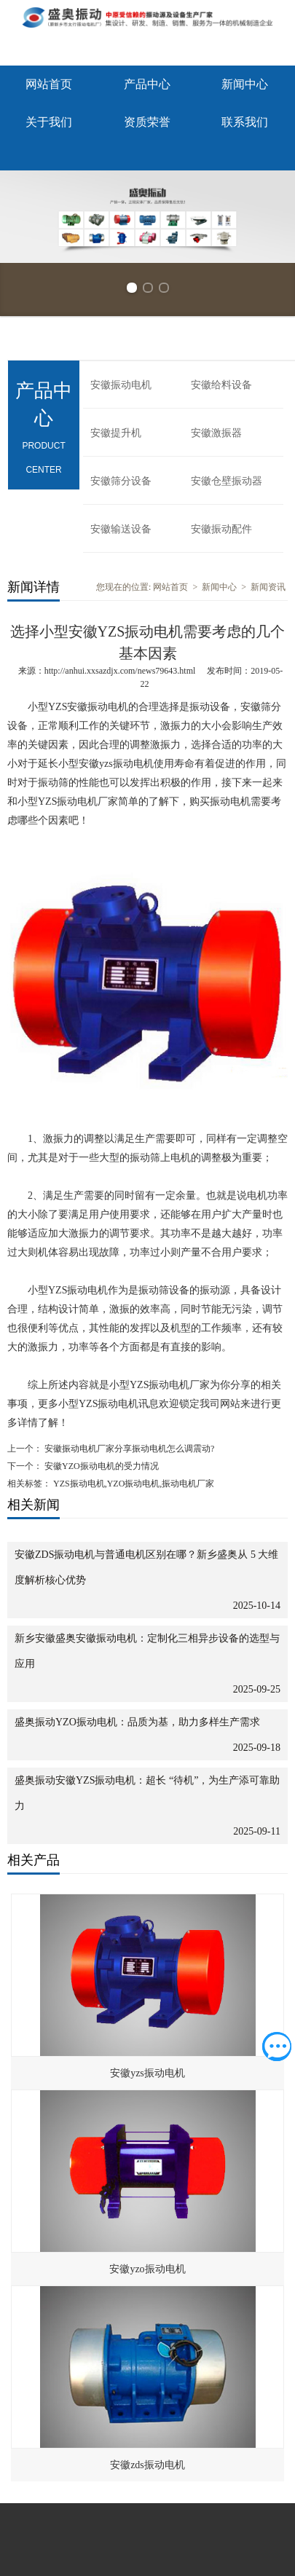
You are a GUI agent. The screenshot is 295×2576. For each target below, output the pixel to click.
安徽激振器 (216, 433)
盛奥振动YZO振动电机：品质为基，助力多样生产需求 (137, 1722)
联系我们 (244, 122)
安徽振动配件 (221, 529)
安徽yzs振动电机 (147, 2073)
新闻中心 (244, 84)
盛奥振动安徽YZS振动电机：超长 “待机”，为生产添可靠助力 (147, 1793)
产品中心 (147, 84)
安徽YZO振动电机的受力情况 (100, 1466)
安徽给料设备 (221, 384)
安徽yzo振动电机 (147, 2269)
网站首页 (48, 84)
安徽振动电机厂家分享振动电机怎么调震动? (128, 1448)
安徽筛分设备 (121, 481)
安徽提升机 (115, 433)
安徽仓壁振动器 (226, 481)
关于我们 (48, 122)
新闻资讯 (268, 587)
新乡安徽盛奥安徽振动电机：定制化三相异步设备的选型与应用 (147, 1651)
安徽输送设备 (121, 529)
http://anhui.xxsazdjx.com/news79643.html (120, 671)
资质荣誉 (147, 122)
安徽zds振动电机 (147, 2464)
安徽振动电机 (121, 384)
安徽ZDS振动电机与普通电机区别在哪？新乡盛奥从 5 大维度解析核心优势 (146, 1567)
